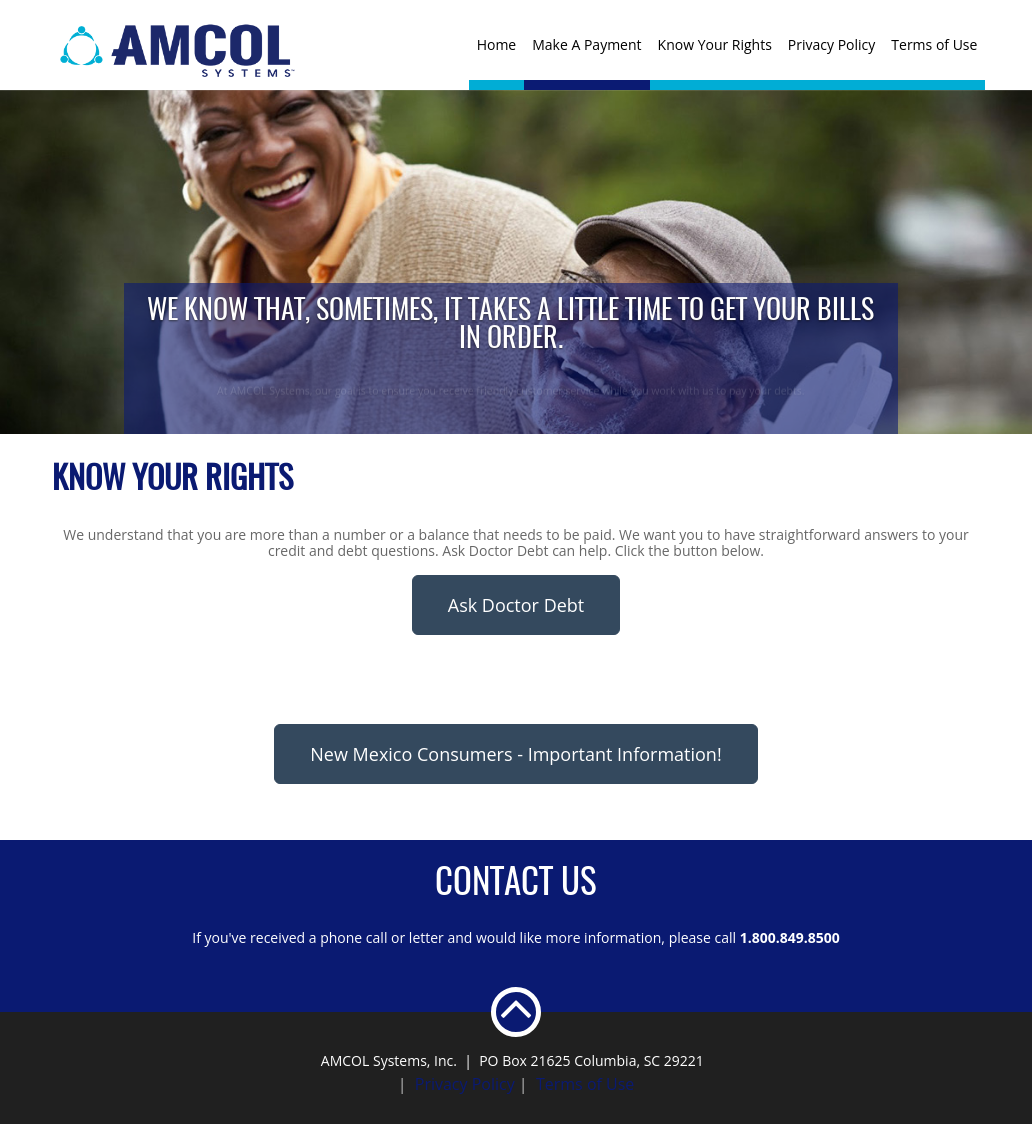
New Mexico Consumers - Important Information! (515, 754)
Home (497, 44)
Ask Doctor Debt (516, 605)
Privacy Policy (831, 44)
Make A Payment (586, 44)
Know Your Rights (715, 44)
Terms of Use (934, 44)
